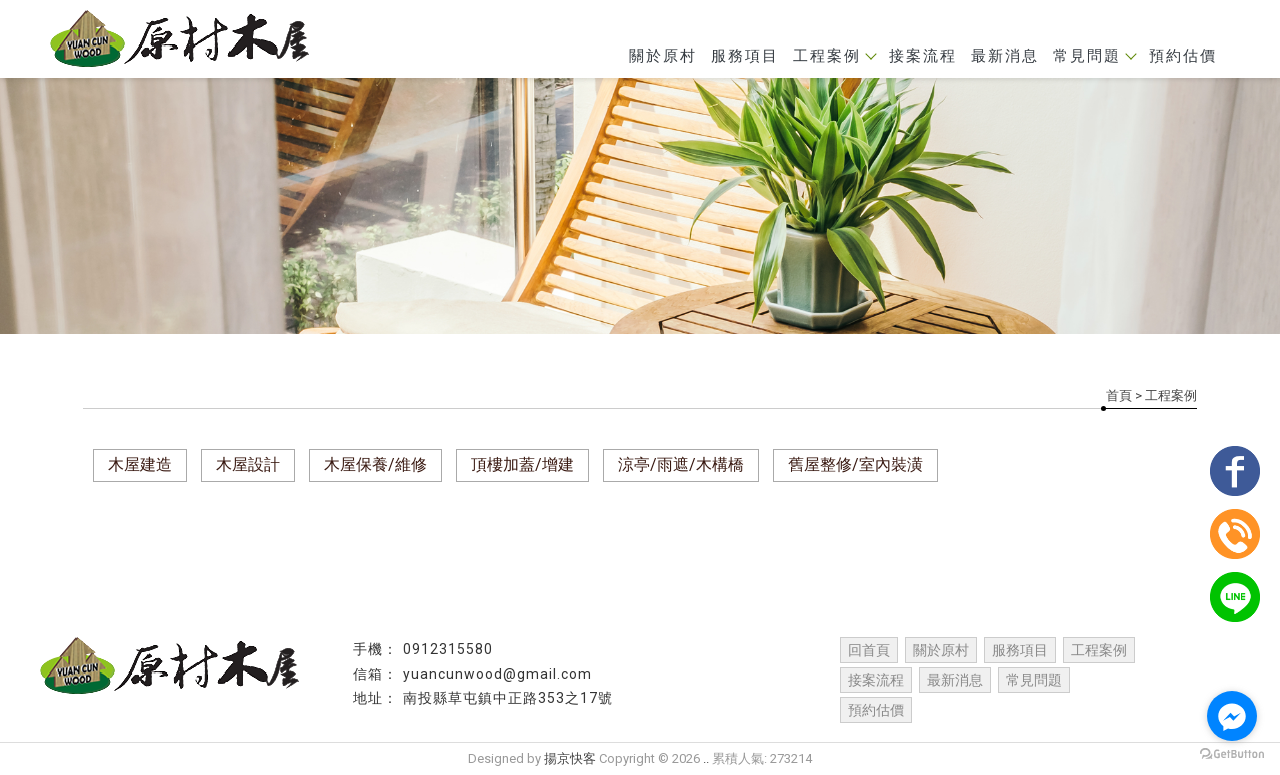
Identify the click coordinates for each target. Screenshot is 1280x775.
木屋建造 (140, 464)
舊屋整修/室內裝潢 (855, 464)
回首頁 (869, 650)
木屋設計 (248, 464)
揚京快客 (570, 758)
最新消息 (1005, 56)
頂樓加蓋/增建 (522, 464)
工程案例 (834, 56)
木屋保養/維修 (375, 464)
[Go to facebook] (1232, 716)
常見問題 (1094, 56)
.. (706, 758)
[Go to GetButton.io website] (1232, 754)
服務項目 (745, 56)
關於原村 (663, 56)
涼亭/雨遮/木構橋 (681, 464)
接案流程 (923, 56)
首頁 (1119, 395)
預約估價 (1183, 56)
